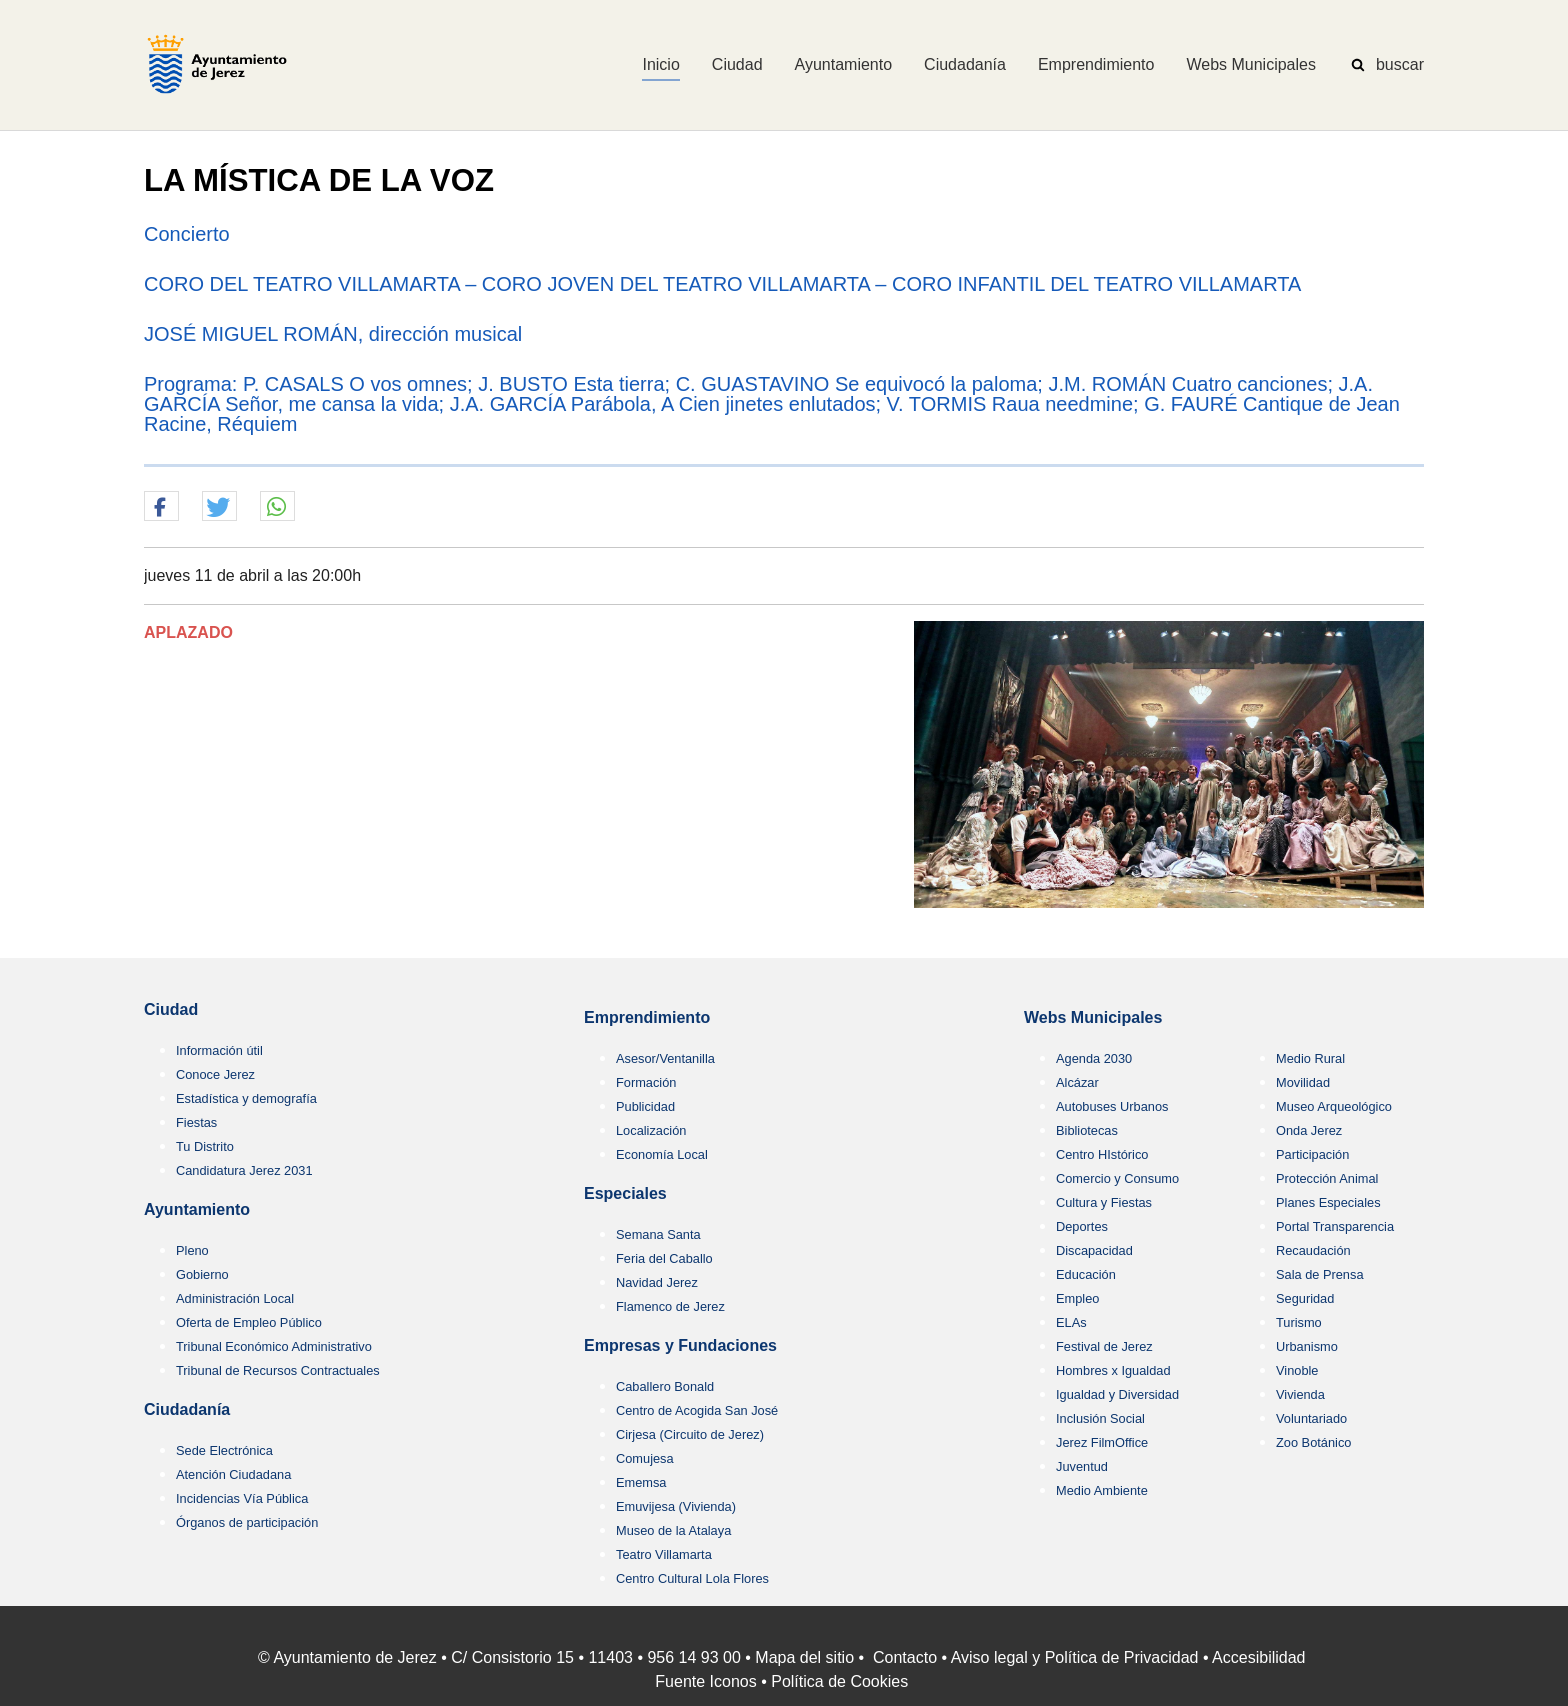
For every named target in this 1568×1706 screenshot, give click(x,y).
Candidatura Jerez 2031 (244, 1170)
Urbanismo (1307, 1346)
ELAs (1071, 1322)
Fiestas (196, 1122)
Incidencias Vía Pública (242, 1498)
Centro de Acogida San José (697, 1410)
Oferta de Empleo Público (249, 1322)
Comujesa (645, 1458)
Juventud (1082, 1466)
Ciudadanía (187, 1409)
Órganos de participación (247, 1522)
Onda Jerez (1309, 1130)
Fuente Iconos (705, 1681)
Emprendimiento (647, 1017)
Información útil (219, 1050)
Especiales (625, 1193)
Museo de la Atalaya (673, 1530)
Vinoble (1297, 1370)
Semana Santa (658, 1234)
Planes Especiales (1328, 1202)
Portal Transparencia (1335, 1226)
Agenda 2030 (1094, 1058)
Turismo (1299, 1322)
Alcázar (1077, 1082)
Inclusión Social (1100, 1418)
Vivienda (1300, 1394)
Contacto (905, 1657)
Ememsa (641, 1482)
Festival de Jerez (1104, 1346)
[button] (161, 507)
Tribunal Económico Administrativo (274, 1346)
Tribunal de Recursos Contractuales (278, 1370)
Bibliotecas (1087, 1130)
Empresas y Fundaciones (680, 1345)
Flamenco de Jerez (670, 1306)
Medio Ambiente (1102, 1490)
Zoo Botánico (1313, 1442)
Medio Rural (1310, 1058)
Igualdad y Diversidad (1117, 1394)
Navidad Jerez (657, 1282)
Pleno (192, 1250)
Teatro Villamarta (664, 1554)
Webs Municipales (1093, 1017)
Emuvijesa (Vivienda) (676, 1506)
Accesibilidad (1258, 1657)
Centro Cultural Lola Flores (692, 1578)
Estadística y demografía (246, 1098)
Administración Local (235, 1298)
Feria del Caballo (664, 1258)
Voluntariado (1311, 1418)
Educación (1086, 1274)
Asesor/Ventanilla (665, 1058)
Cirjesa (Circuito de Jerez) (690, 1434)
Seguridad (1305, 1298)
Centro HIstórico (1102, 1154)
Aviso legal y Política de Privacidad (1075, 1657)
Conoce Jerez (215, 1074)
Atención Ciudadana (233, 1474)
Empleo (1077, 1298)
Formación (646, 1082)
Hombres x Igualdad (1113, 1370)
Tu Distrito (205, 1146)
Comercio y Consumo (1117, 1178)
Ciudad (171, 1009)
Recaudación (1313, 1250)
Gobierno (202, 1274)
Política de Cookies (839, 1681)
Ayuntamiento (197, 1209)
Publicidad (645, 1106)
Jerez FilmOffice (1102, 1442)
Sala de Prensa (1320, 1274)
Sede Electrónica (224, 1450)
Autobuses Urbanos (1112, 1106)
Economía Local (662, 1154)
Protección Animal (1327, 1178)
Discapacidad (1094, 1250)
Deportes (1082, 1226)
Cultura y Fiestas (1104, 1202)
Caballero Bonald (665, 1386)
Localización (651, 1130)
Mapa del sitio (804, 1657)
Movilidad (1303, 1082)
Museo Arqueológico (1334, 1106)
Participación (1312, 1154)
